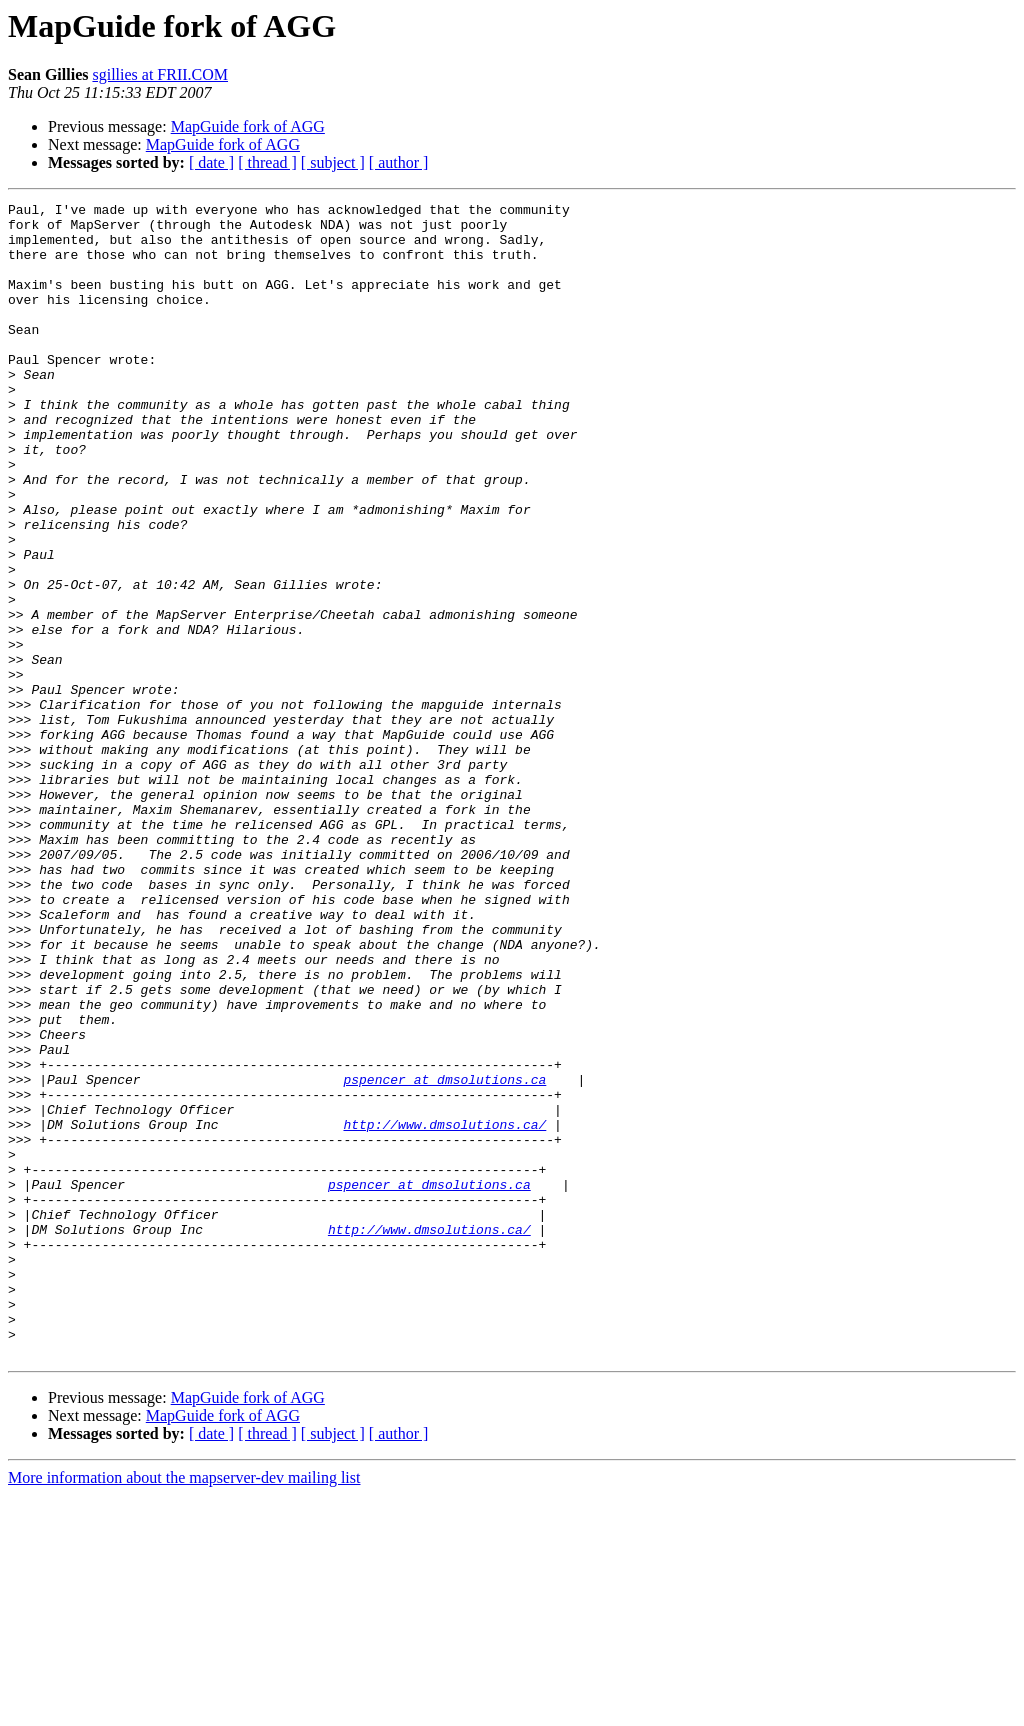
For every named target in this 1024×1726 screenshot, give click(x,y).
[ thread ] (267, 162)
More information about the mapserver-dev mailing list (184, 1708)
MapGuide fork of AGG (248, 126)
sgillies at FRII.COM (160, 74)
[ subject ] (333, 162)
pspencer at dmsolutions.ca (444, 1256)
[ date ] (211, 162)
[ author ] (399, 162)
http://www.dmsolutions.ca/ (444, 1310)
